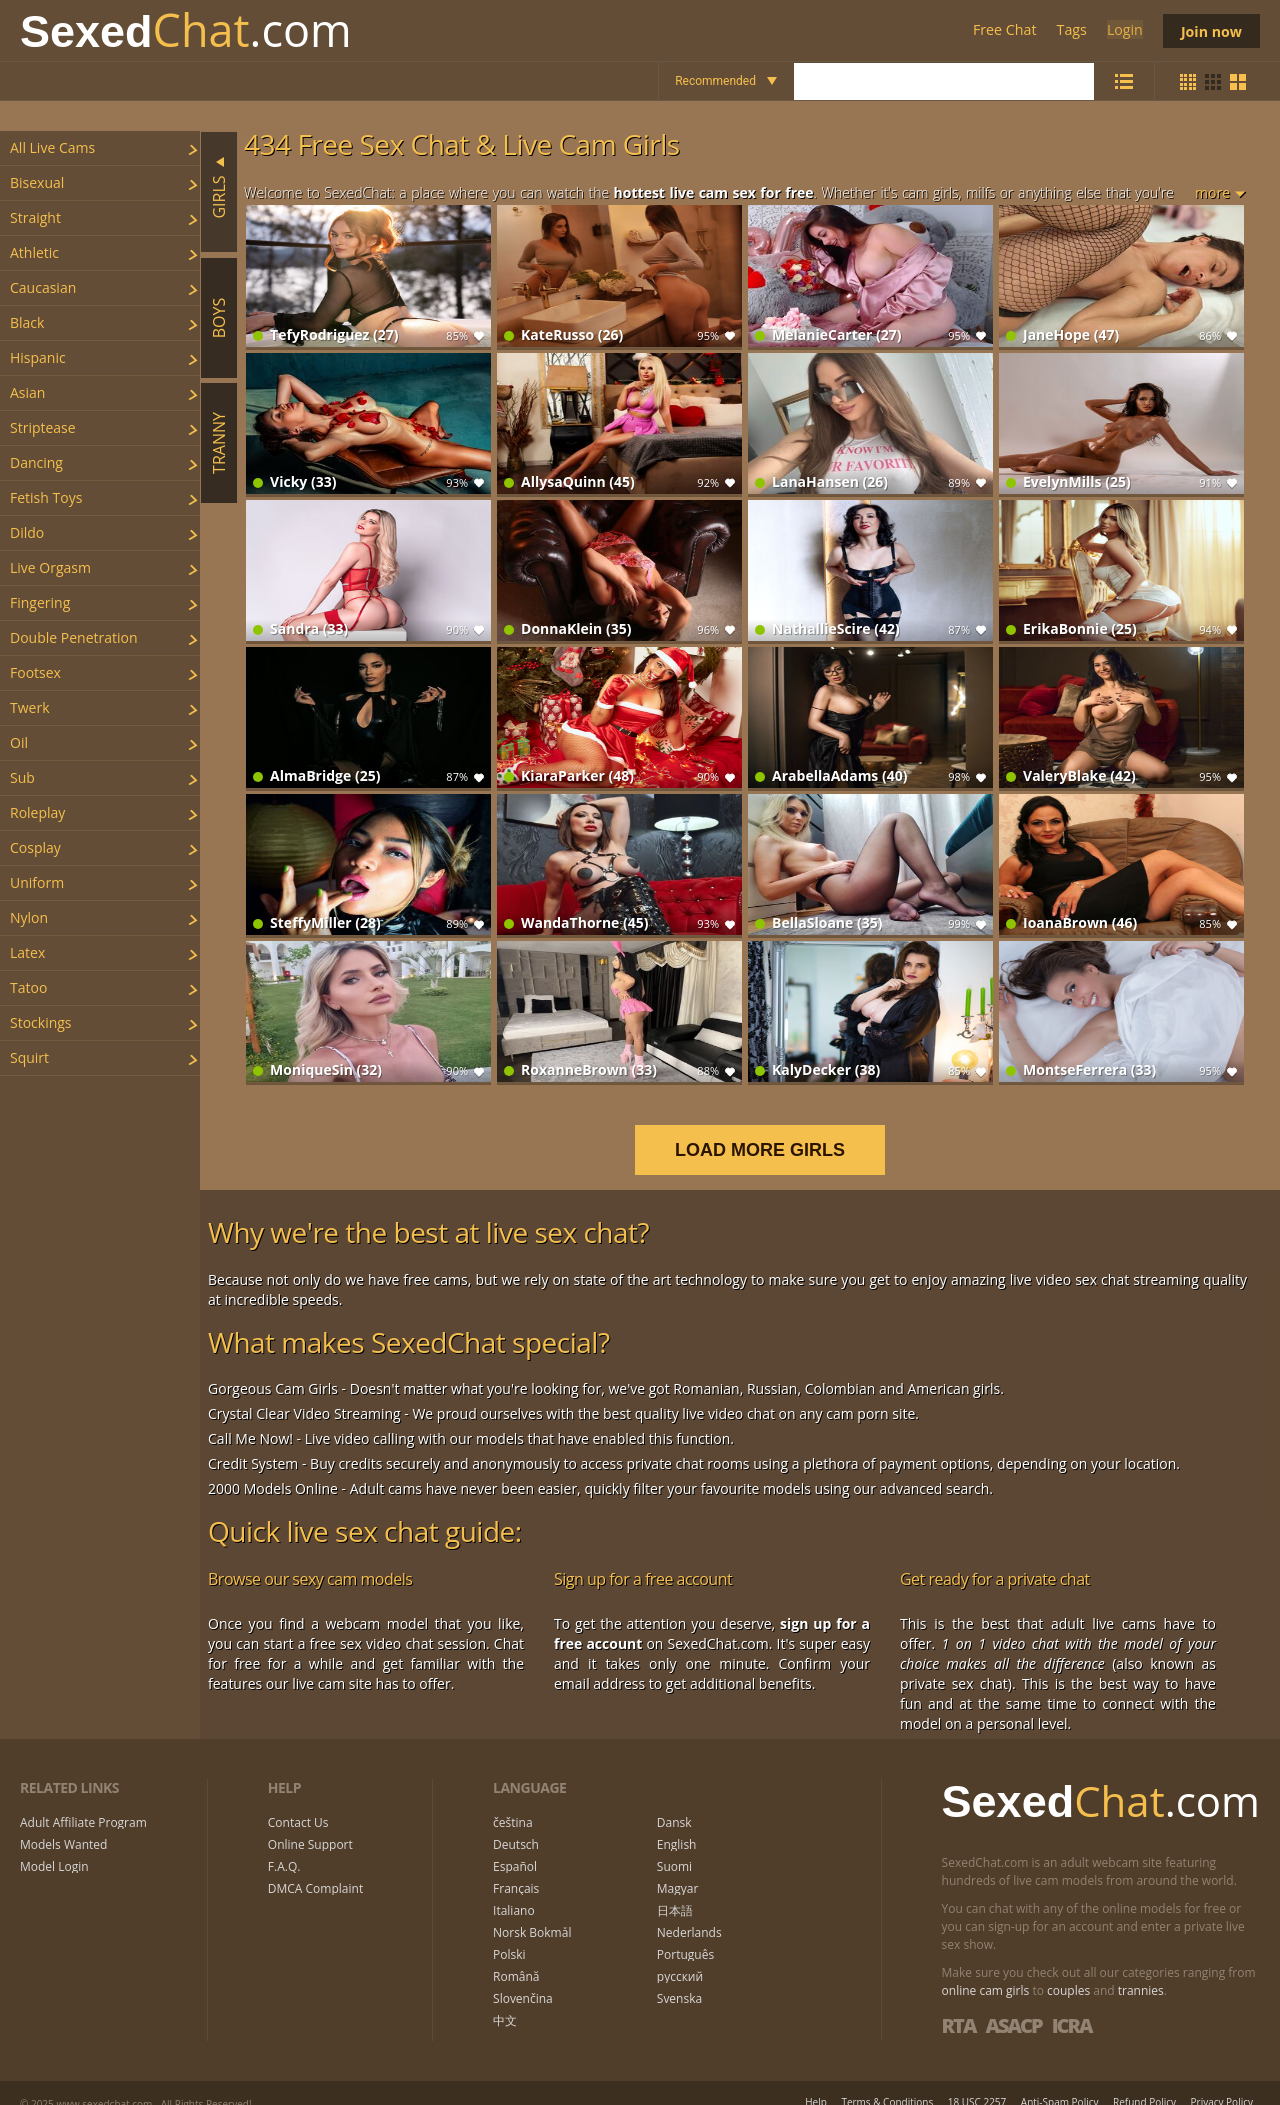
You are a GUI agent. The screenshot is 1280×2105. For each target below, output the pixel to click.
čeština (513, 1803)
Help (816, 2081)
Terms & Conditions (887, 2081)
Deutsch (516, 1825)
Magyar (678, 1869)
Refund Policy (1144, 2081)
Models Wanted (63, 1825)
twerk (30, 707)
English (677, 1825)
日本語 (675, 1891)
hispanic (38, 357)
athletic (34, 252)
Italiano (514, 1891)
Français (516, 1869)
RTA (959, 2004)
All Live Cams (52, 147)
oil (19, 742)
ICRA (1072, 2004)
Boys (219, 317)
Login (1121, 30)
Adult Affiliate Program (83, 1803)
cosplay (35, 847)
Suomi (674, 1847)
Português (685, 1935)
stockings (41, 1022)
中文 (505, 2001)
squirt (29, 1057)
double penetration (74, 637)
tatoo (28, 987)
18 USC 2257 (977, 2081)
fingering (40, 602)
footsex (35, 672)
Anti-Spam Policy (1060, 2081)
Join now (1210, 30)
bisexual (37, 182)
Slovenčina (523, 1979)
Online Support (310, 1825)
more (1212, 192)
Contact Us (298, 1803)
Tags (1070, 30)
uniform (37, 882)
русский (680, 1957)
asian (27, 392)
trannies (1141, 1969)
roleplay (37, 812)
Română (516, 1957)
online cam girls (986, 1969)
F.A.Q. (284, 1847)
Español (515, 1847)
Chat (186, 30)
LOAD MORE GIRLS (773, 1129)
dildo (27, 532)
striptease (43, 427)
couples (1068, 1969)
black (27, 322)
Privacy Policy (1222, 2081)
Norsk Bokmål (532, 1913)
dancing (36, 462)
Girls (219, 196)
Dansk (674, 1803)
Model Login (54, 1847)
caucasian (43, 287)
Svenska (679, 1979)
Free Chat (1003, 30)
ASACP (1013, 2004)
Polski (509, 1935)
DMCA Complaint (315, 1869)
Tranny (219, 443)
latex (27, 952)
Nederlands (689, 1913)
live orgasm (50, 567)
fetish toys (46, 497)
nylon (29, 917)
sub (22, 777)
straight (35, 217)
